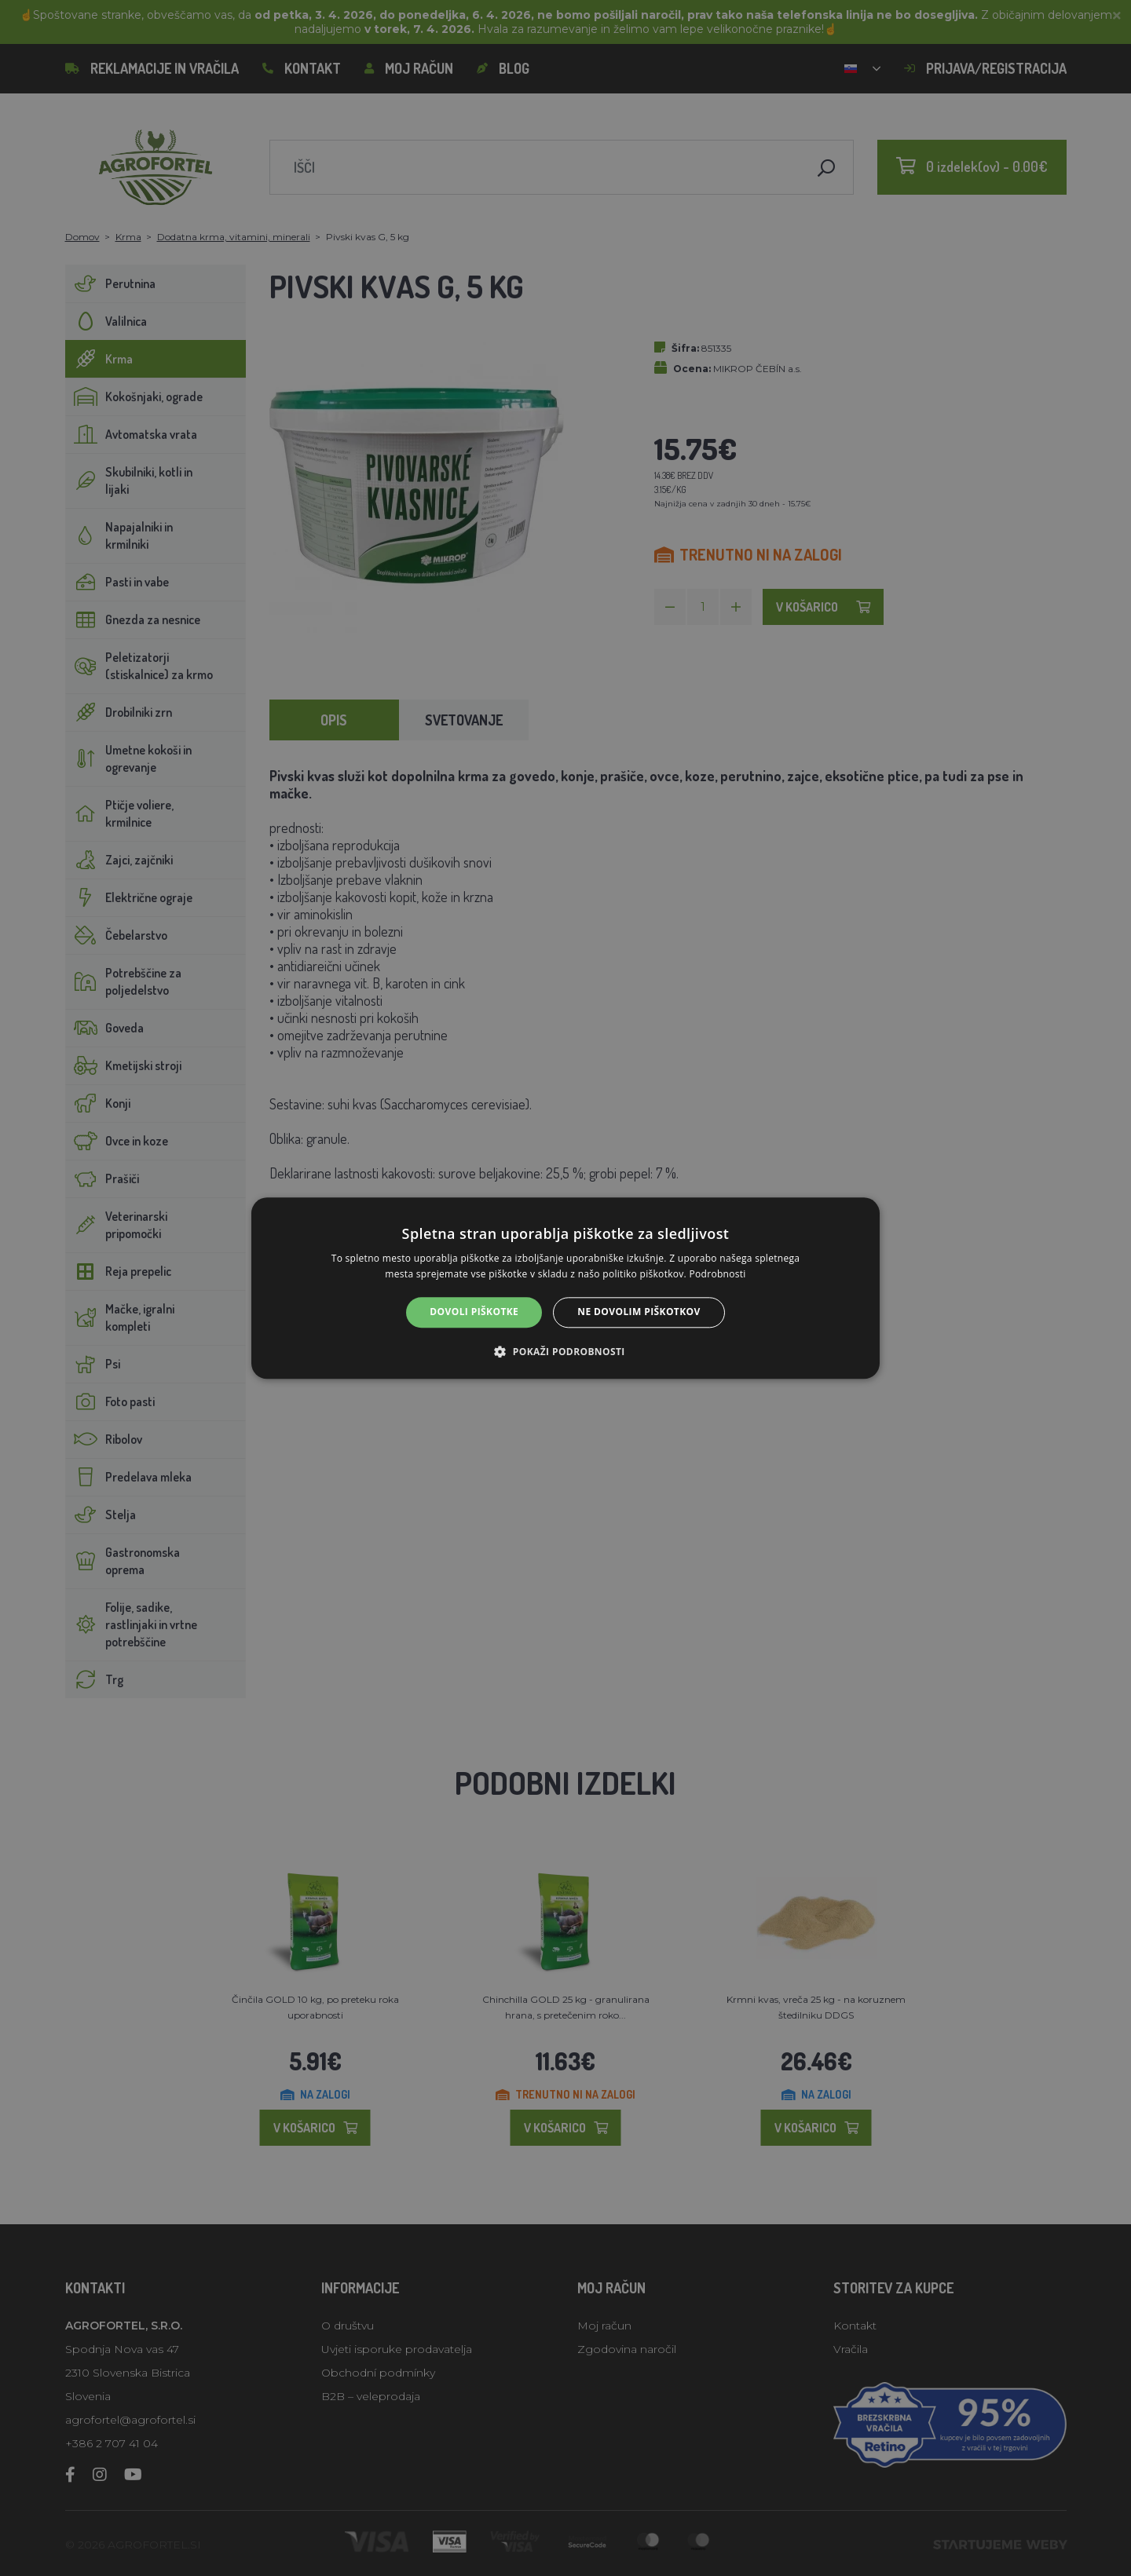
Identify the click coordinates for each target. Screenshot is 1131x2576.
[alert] (565, 1288)
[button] (565, 1351)
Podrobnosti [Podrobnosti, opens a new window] (718, 1274)
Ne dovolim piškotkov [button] (638, 1312)
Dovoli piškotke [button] (474, 1312)
